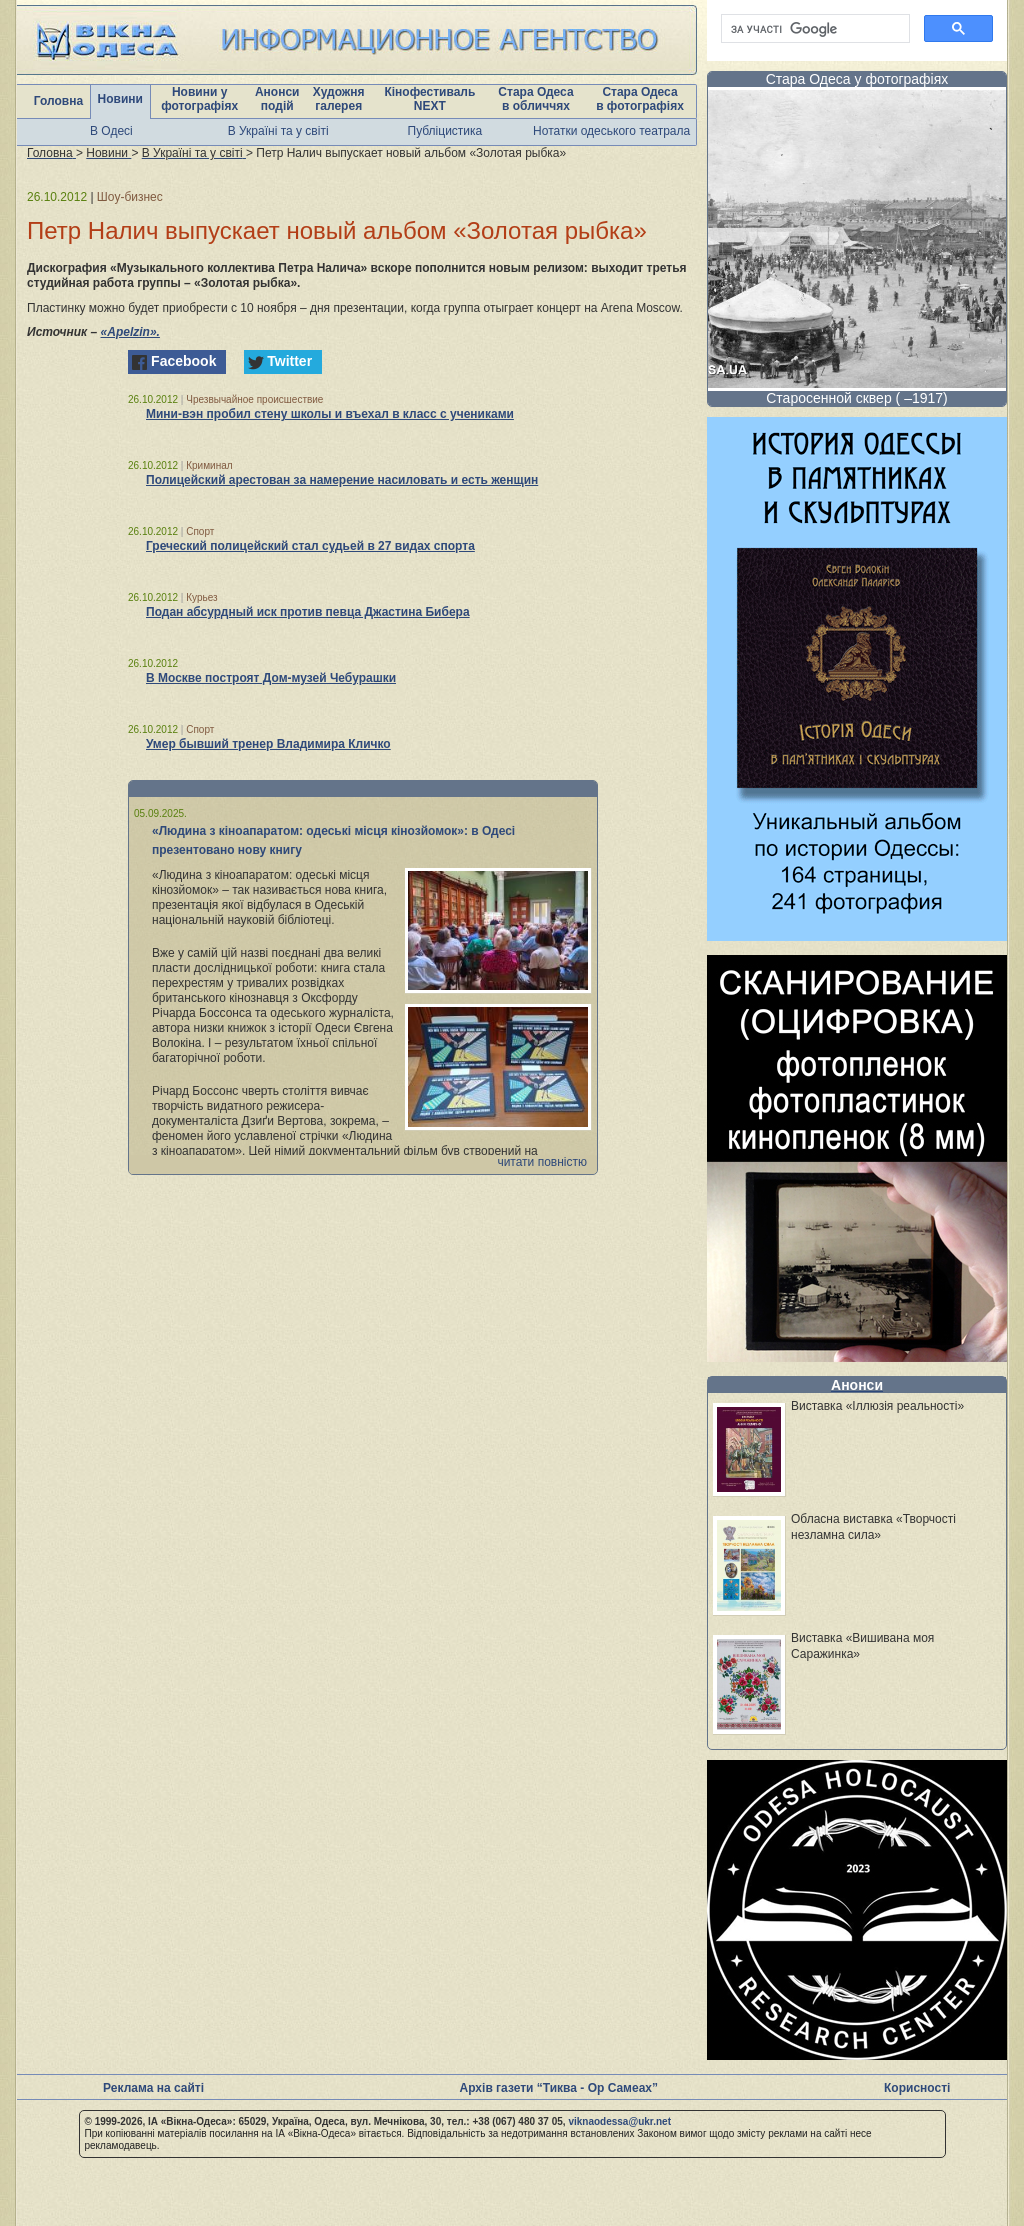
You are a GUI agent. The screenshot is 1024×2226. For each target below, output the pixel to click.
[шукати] (813, 29)
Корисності (917, 2088)
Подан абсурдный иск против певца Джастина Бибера (308, 612)
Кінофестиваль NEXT (429, 99)
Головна (58, 101)
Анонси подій (277, 99)
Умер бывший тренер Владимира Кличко (268, 744)
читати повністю (542, 1162)
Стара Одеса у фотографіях (857, 79)
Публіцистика (445, 131)
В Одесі (111, 131)
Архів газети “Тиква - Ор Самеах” (559, 2088)
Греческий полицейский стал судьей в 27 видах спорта (310, 546)
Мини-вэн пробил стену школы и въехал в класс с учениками (330, 414)
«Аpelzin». (130, 332)
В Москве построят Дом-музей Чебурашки (271, 678)
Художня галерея (339, 99)
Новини (120, 99)
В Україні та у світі (278, 131)
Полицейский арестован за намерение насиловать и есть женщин (342, 480)
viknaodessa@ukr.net (619, 2121)
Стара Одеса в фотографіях (640, 99)
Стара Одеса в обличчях (535, 99)
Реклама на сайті (153, 2088)
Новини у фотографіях (199, 99)
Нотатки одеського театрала (611, 131)
